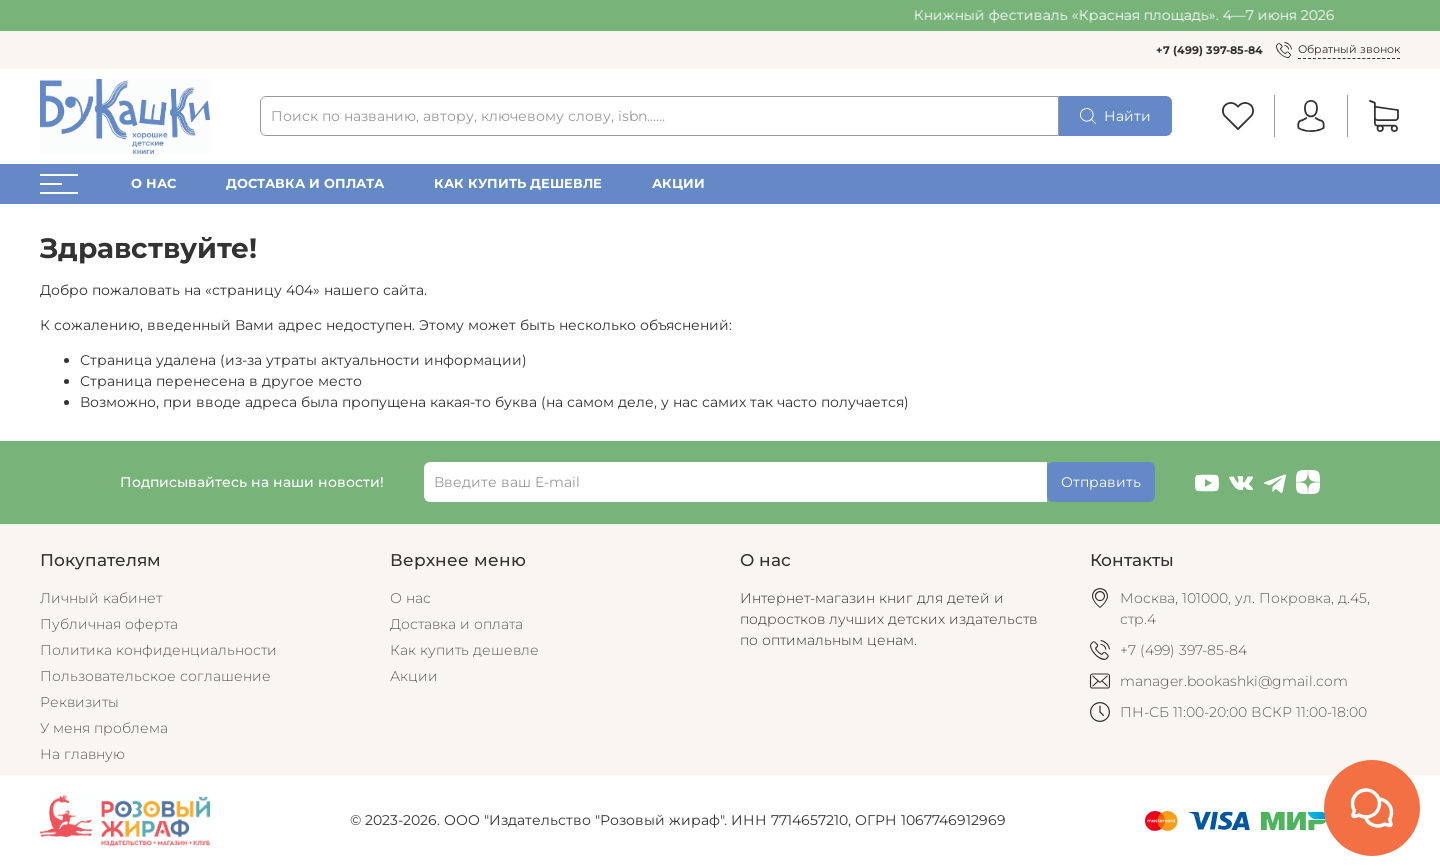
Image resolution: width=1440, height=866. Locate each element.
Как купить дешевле (518, 183)
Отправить (1101, 482)
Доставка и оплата (305, 183)
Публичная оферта (109, 624)
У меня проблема (104, 728)
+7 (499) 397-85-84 (1209, 50)
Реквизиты (79, 702)
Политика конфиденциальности (158, 650)
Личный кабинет (101, 598)
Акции (678, 183)
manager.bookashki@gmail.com (1234, 681)
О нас (153, 183)
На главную (82, 754)
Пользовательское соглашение (155, 676)
